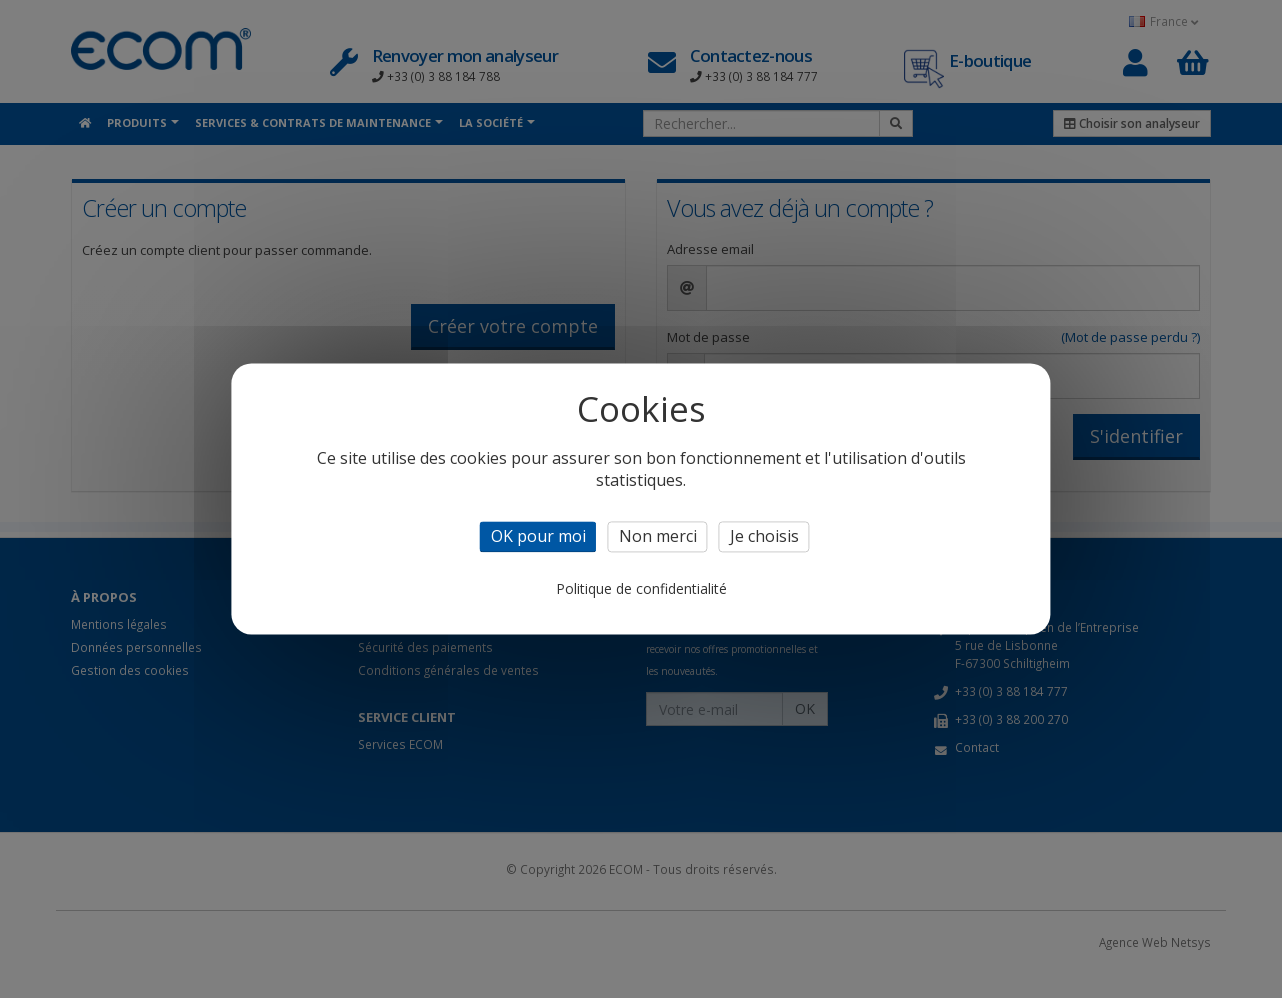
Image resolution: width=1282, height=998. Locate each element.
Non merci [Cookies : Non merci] (658, 536)
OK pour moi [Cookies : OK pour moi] (538, 536)
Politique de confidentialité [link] (641, 589)
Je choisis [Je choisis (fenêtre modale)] (764, 536)
